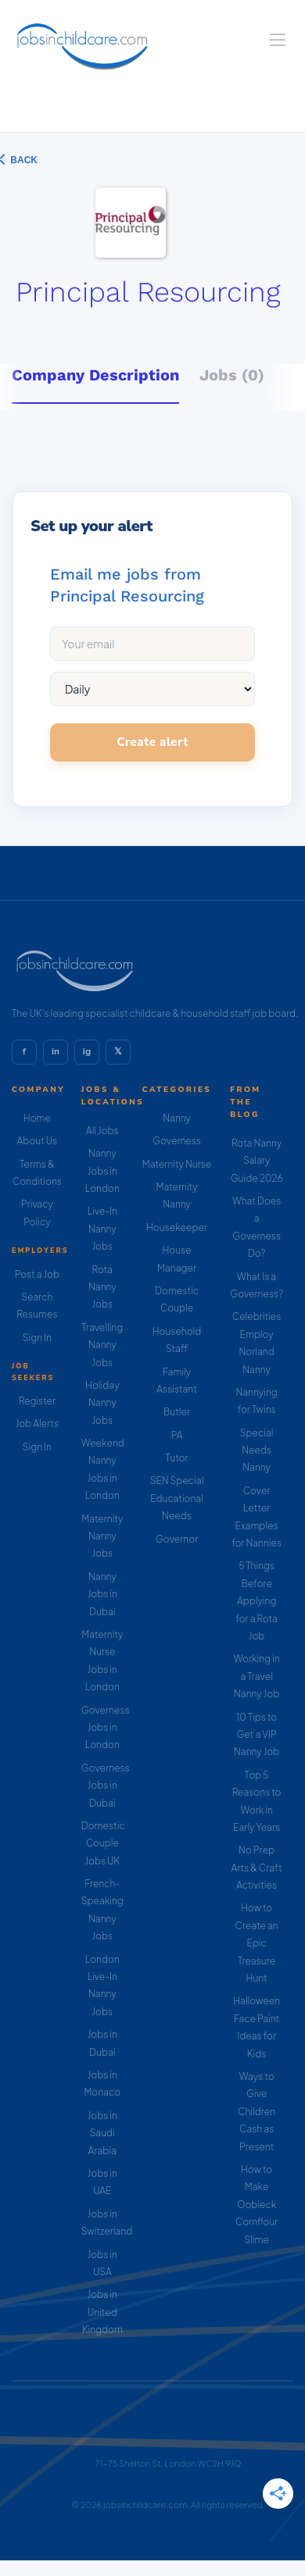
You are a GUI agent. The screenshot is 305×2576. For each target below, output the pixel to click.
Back (23, 160)
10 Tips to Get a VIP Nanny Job (256, 1734)
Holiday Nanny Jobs (102, 1402)
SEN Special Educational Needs (177, 1498)
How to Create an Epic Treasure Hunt (256, 1943)
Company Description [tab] (95, 375)
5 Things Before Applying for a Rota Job (256, 1601)
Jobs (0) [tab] (231, 375)
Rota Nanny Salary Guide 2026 (257, 1160)
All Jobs (102, 1130)
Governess (176, 1141)
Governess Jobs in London (105, 1727)
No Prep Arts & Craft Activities (256, 1867)
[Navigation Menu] (277, 40)
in (55, 1051)
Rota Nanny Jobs (102, 1287)
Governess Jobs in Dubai (105, 1785)
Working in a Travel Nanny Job (257, 1676)
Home (37, 1118)
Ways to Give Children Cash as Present (256, 2112)
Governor (177, 1539)
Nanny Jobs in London (102, 1170)
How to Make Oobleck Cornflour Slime (256, 2205)
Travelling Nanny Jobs (102, 1345)
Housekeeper (176, 1227)
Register (37, 1401)
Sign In (37, 1337)
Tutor (177, 1458)
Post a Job (37, 1274)
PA (177, 1435)
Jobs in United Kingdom (102, 2312)
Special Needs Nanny (257, 1450)
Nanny (177, 1118)
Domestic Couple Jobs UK (103, 1843)
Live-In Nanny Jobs (102, 1228)
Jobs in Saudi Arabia (102, 2133)
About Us (37, 1141)
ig (87, 1051)
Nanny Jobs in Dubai (102, 1594)
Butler (176, 1412)
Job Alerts (37, 1423)
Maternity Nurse (176, 1164)
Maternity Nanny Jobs (102, 1536)
